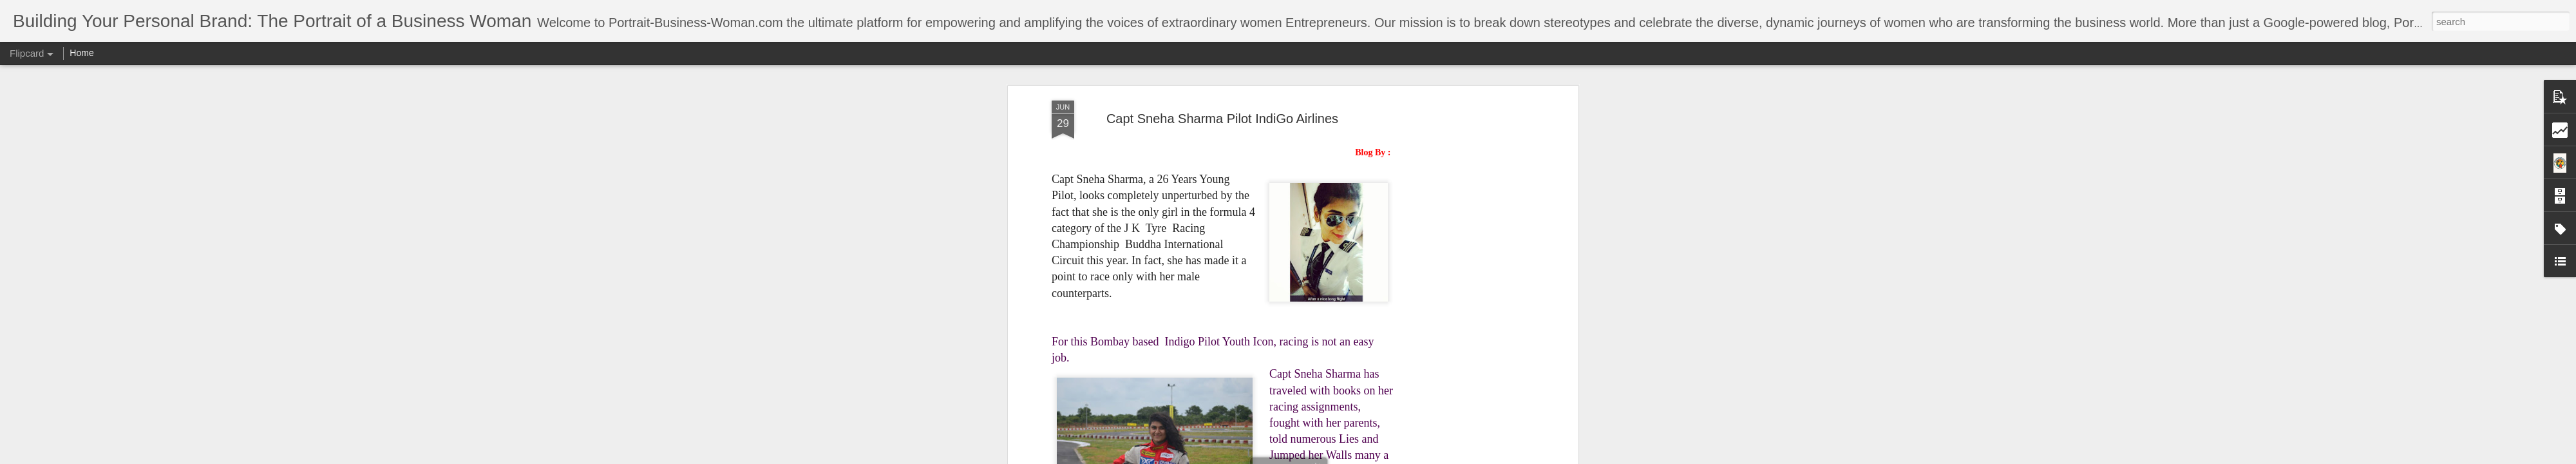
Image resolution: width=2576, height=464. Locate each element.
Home (81, 53)
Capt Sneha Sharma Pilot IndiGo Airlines (1222, 118)
